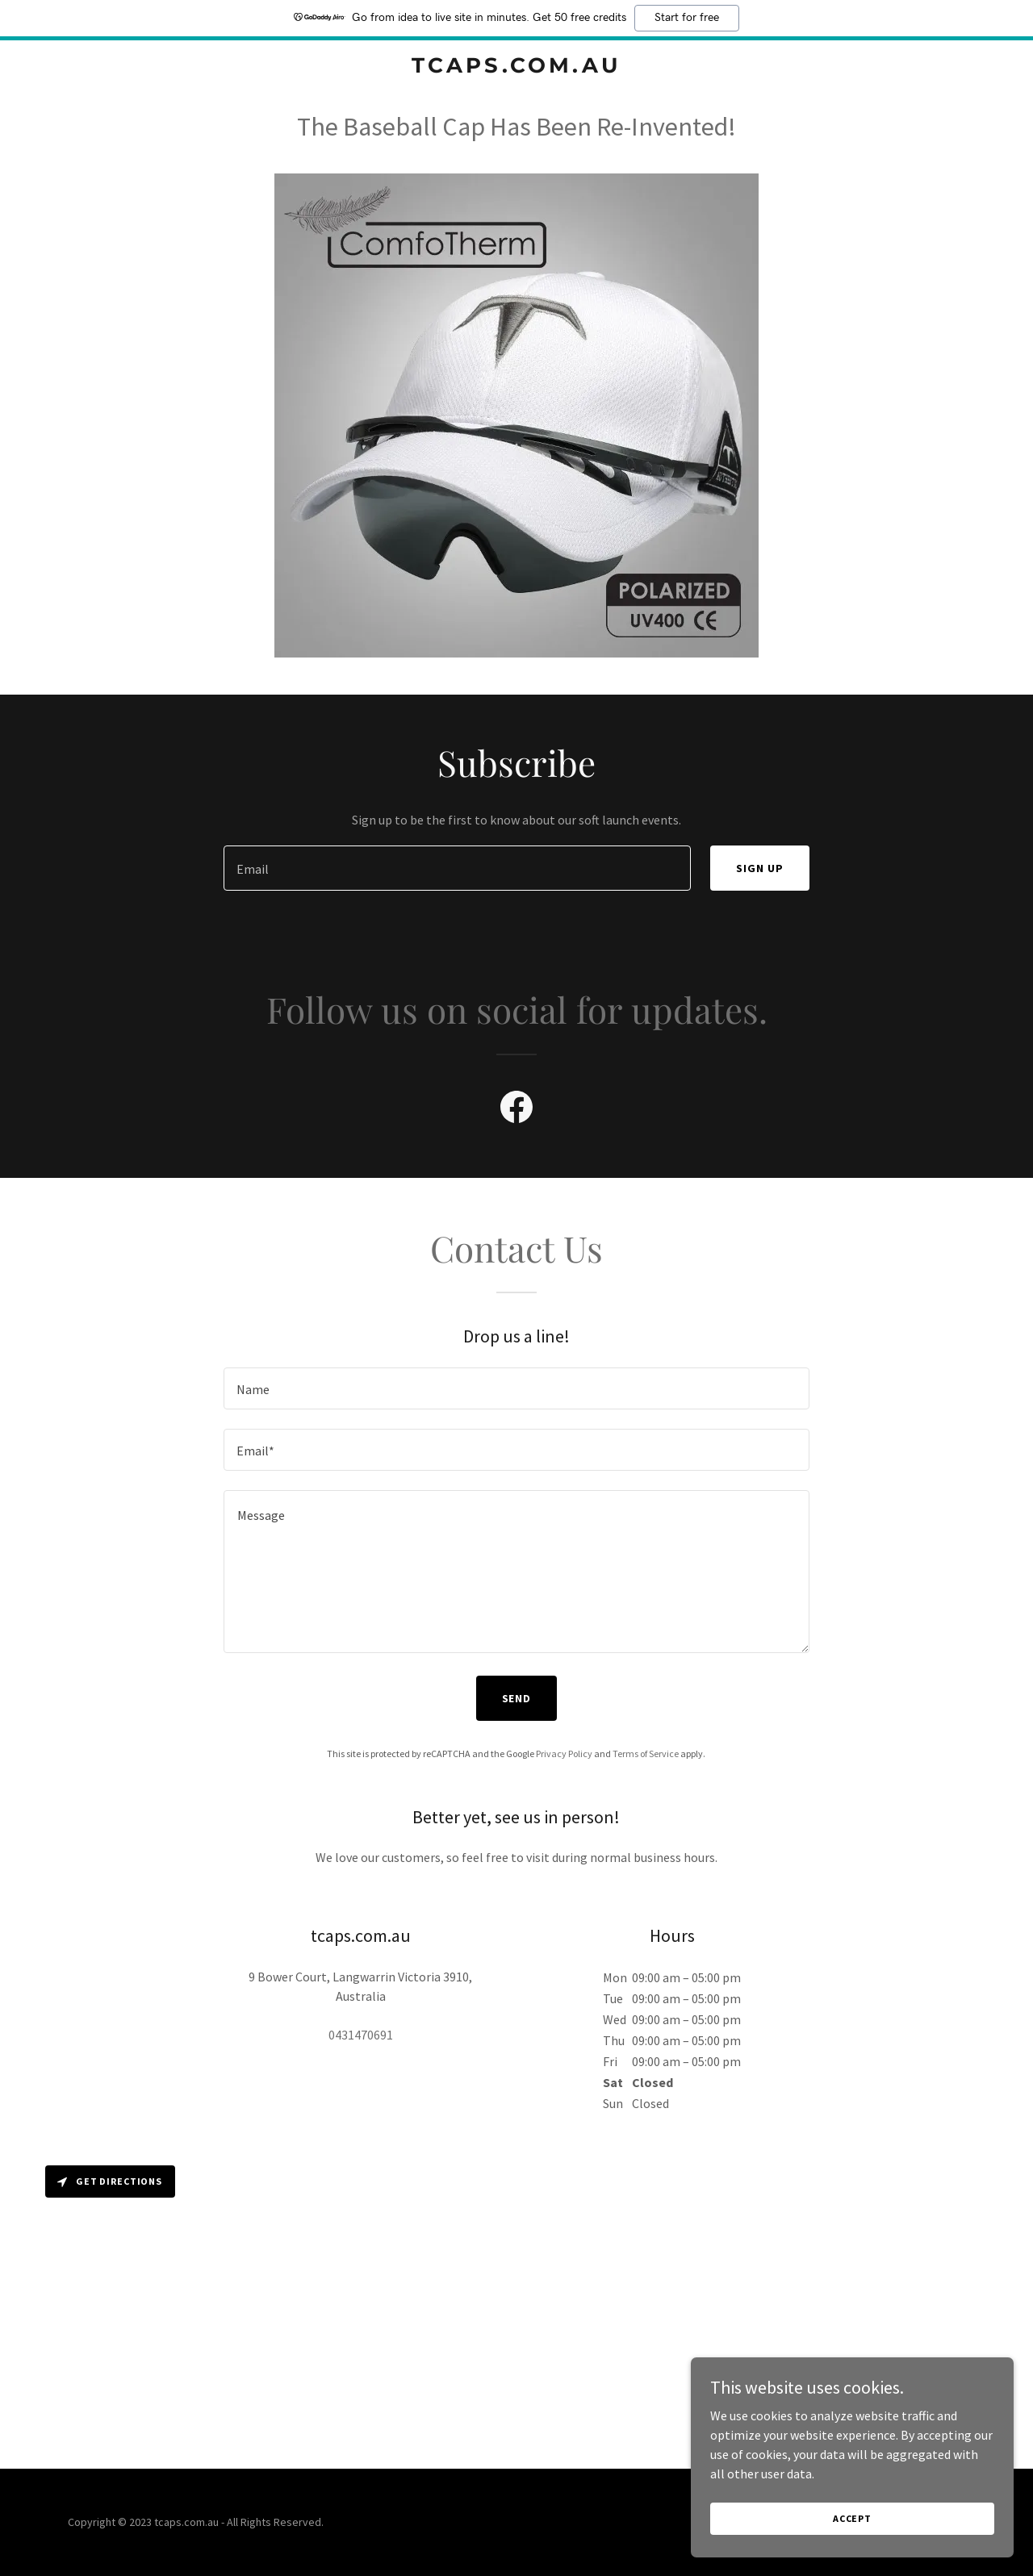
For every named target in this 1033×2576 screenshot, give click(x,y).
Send (517, 1698)
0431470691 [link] (360, 2035)
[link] (517, 68)
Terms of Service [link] (646, 1753)
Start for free (687, 17)
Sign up (760, 868)
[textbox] (457, 868)
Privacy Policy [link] (564, 1753)
